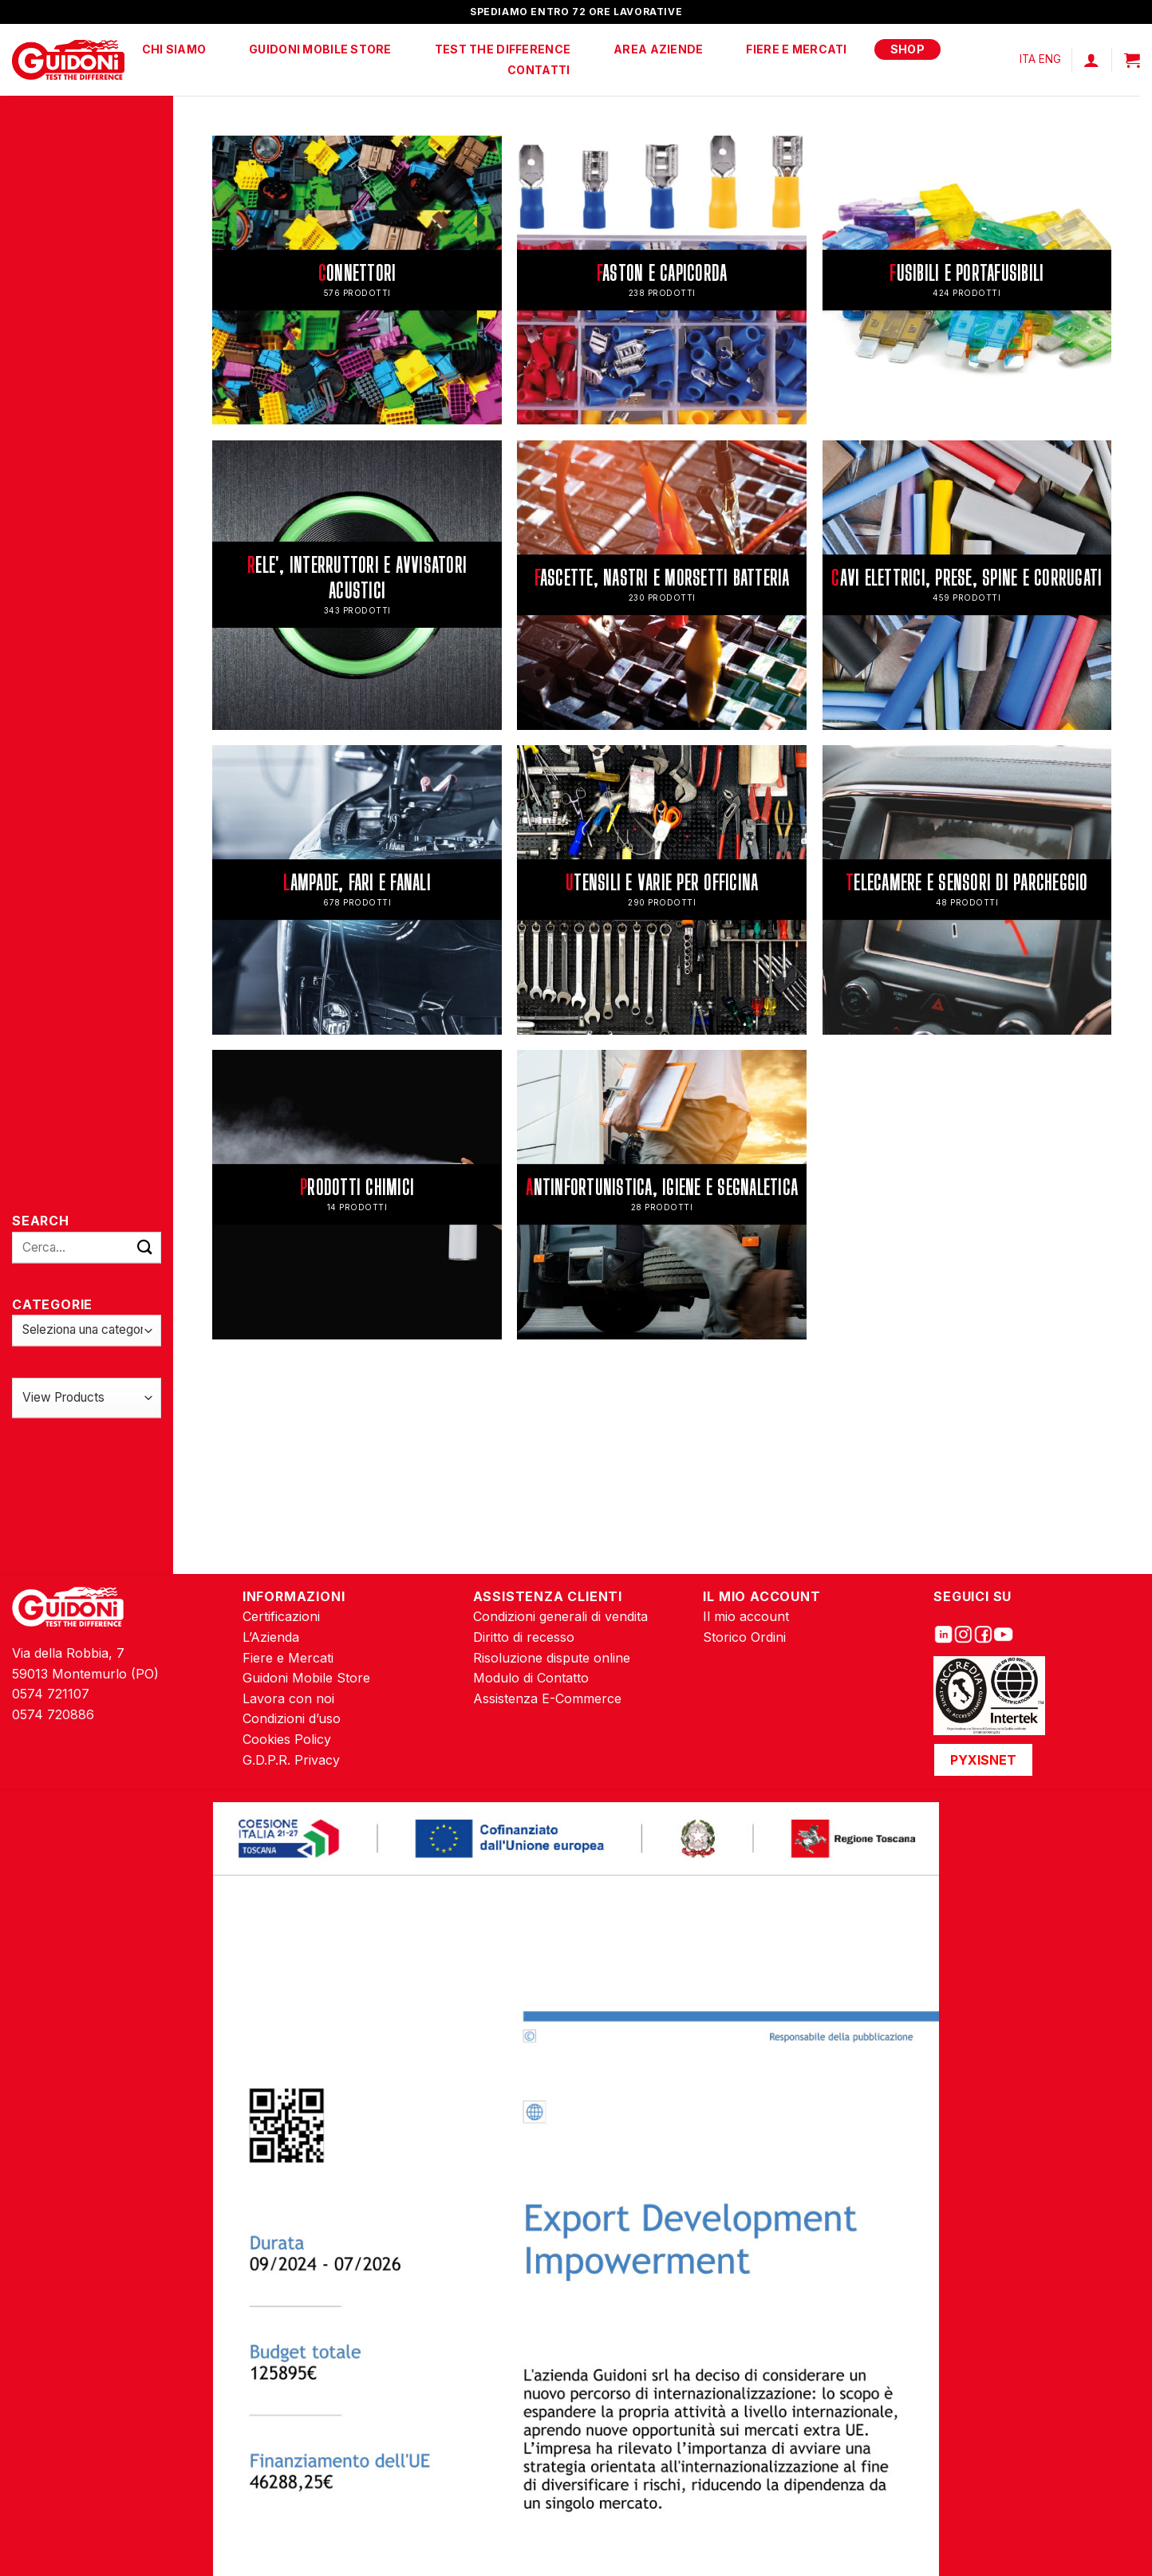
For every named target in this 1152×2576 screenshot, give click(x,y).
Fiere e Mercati (796, 49)
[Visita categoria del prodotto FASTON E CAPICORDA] (661, 280)
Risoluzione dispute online (551, 1658)
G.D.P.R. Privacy (291, 1760)
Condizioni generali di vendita (560, 1616)
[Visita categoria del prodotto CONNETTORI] (356, 280)
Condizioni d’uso (292, 1718)
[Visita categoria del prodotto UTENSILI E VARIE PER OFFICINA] (661, 889)
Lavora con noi (288, 1698)
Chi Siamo (174, 49)
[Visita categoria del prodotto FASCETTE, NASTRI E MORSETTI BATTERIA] (661, 584)
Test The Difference (502, 49)
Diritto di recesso (523, 1637)
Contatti (538, 70)
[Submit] (145, 1246)
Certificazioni (281, 1616)
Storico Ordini (744, 1637)
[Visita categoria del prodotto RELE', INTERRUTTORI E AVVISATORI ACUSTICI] (356, 584)
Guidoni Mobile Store (320, 49)
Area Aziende (658, 49)
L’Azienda (271, 1637)
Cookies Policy (287, 1739)
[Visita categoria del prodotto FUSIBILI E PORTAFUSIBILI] (967, 280)
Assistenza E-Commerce (547, 1698)
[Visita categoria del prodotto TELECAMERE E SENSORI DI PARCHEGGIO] (967, 889)
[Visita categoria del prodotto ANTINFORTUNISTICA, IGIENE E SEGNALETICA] (661, 1194)
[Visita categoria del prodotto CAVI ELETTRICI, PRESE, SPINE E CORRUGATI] (967, 584)
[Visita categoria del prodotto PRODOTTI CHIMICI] (356, 1194)
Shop (907, 49)
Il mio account (746, 1616)
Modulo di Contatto (531, 1678)
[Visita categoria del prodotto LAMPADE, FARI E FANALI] (356, 889)
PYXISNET (983, 1760)
